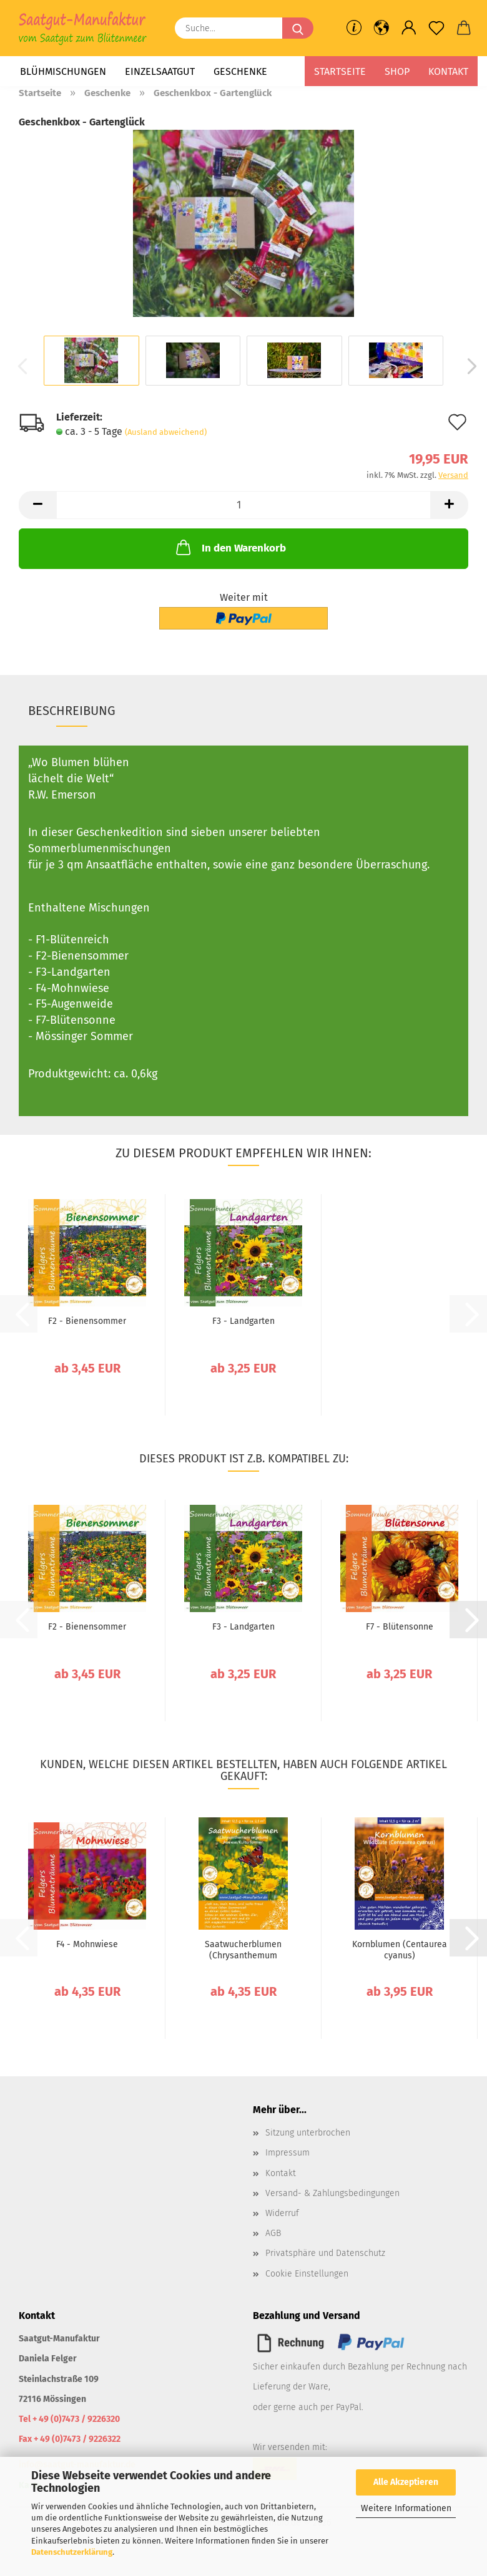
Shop (397, 71)
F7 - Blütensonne (399, 1626)
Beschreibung (72, 710)
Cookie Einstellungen (306, 2273)
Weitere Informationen (406, 2508)
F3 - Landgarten (243, 1321)
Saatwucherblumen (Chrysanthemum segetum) (243, 1950)
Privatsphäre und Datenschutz (325, 2253)
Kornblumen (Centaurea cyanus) (399, 1950)
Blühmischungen (63, 71)
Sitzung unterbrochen (307, 2132)
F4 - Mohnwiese (87, 1944)
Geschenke (240, 71)
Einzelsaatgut (160, 71)
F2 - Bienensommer (87, 1321)
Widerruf (282, 2213)
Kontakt (448, 71)
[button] (381, 28)
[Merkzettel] (436, 28)
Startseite (340, 71)
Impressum (287, 2152)
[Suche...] (297, 28)
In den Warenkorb (230, 547)
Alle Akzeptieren (405, 2482)
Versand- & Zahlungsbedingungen (332, 2193)
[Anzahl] (243, 505)
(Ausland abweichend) (166, 432)
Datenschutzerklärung (71, 2552)
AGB (273, 2233)
